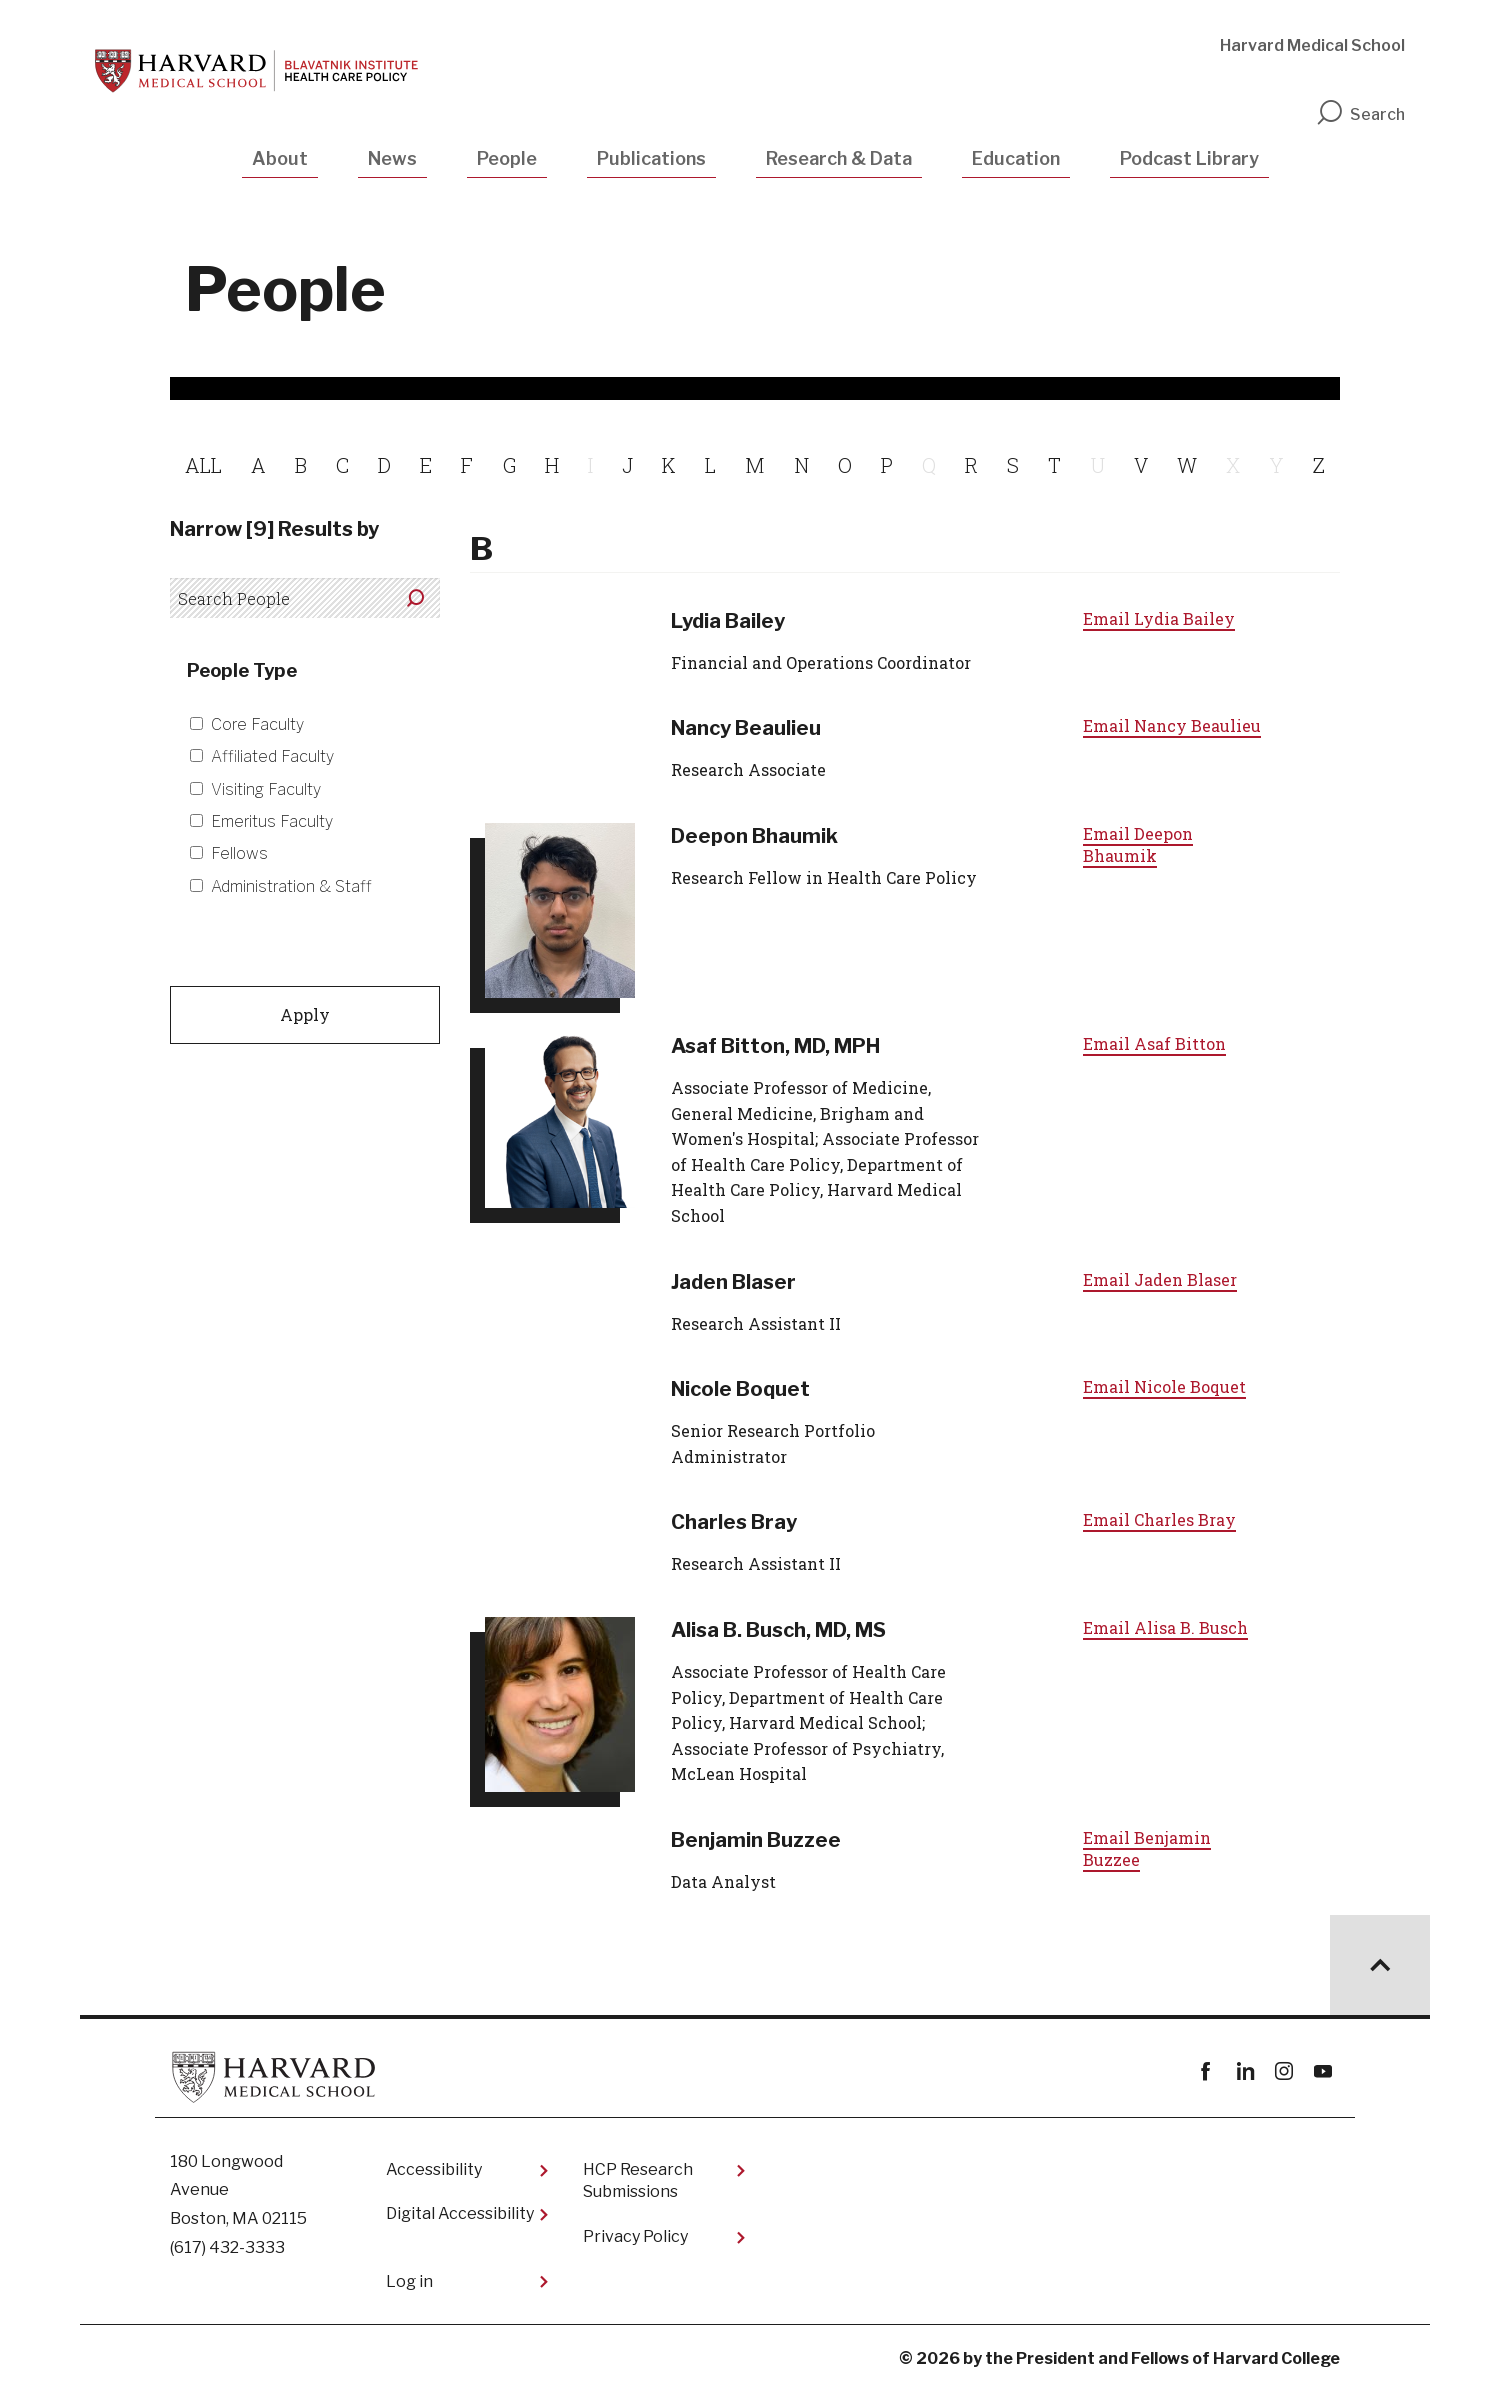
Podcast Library (1189, 158)
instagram (1283, 2071)
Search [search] (1360, 114)
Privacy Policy (635, 2236)
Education (1016, 158)
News (392, 158)
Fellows (239, 853)
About (280, 158)
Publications (651, 158)
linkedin (1244, 2071)
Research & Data (839, 158)
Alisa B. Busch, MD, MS (778, 1630)
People (507, 158)
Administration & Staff (291, 886)
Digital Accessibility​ (460, 2213)
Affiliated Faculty (272, 756)
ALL (203, 465)
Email (1159, 618)
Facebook (1205, 2071)
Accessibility (434, 2169)
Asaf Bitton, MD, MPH (775, 1046)
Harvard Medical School (1312, 45)
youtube (1322, 2071)
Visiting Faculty (266, 789)
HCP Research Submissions (638, 2180)
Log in (409, 2281)
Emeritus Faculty (272, 821)
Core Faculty (257, 724)
